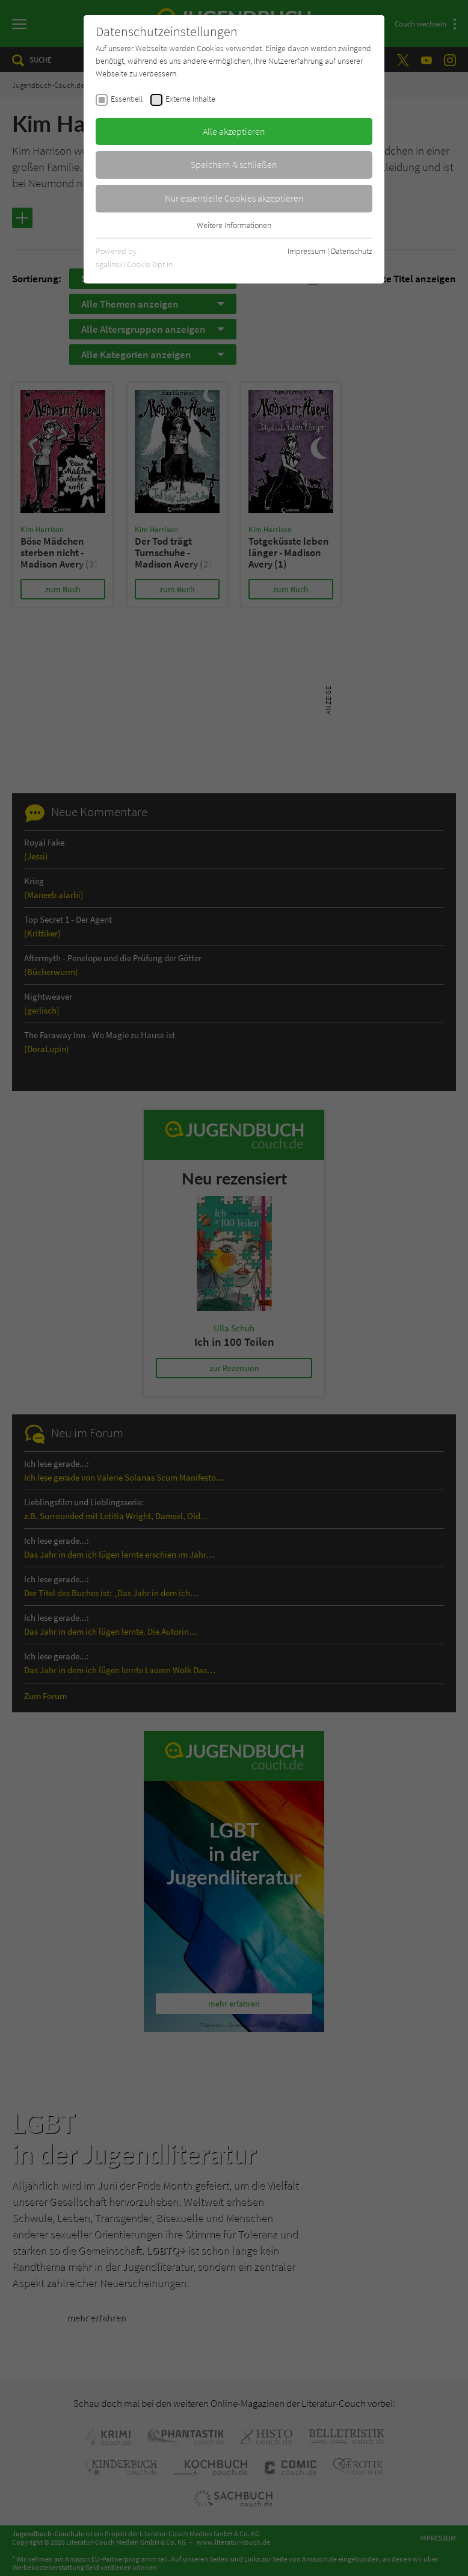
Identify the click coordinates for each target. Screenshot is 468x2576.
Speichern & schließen (234, 164)
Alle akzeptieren (234, 131)
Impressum (306, 251)
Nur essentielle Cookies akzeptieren (234, 198)
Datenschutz (351, 251)
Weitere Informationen (234, 225)
